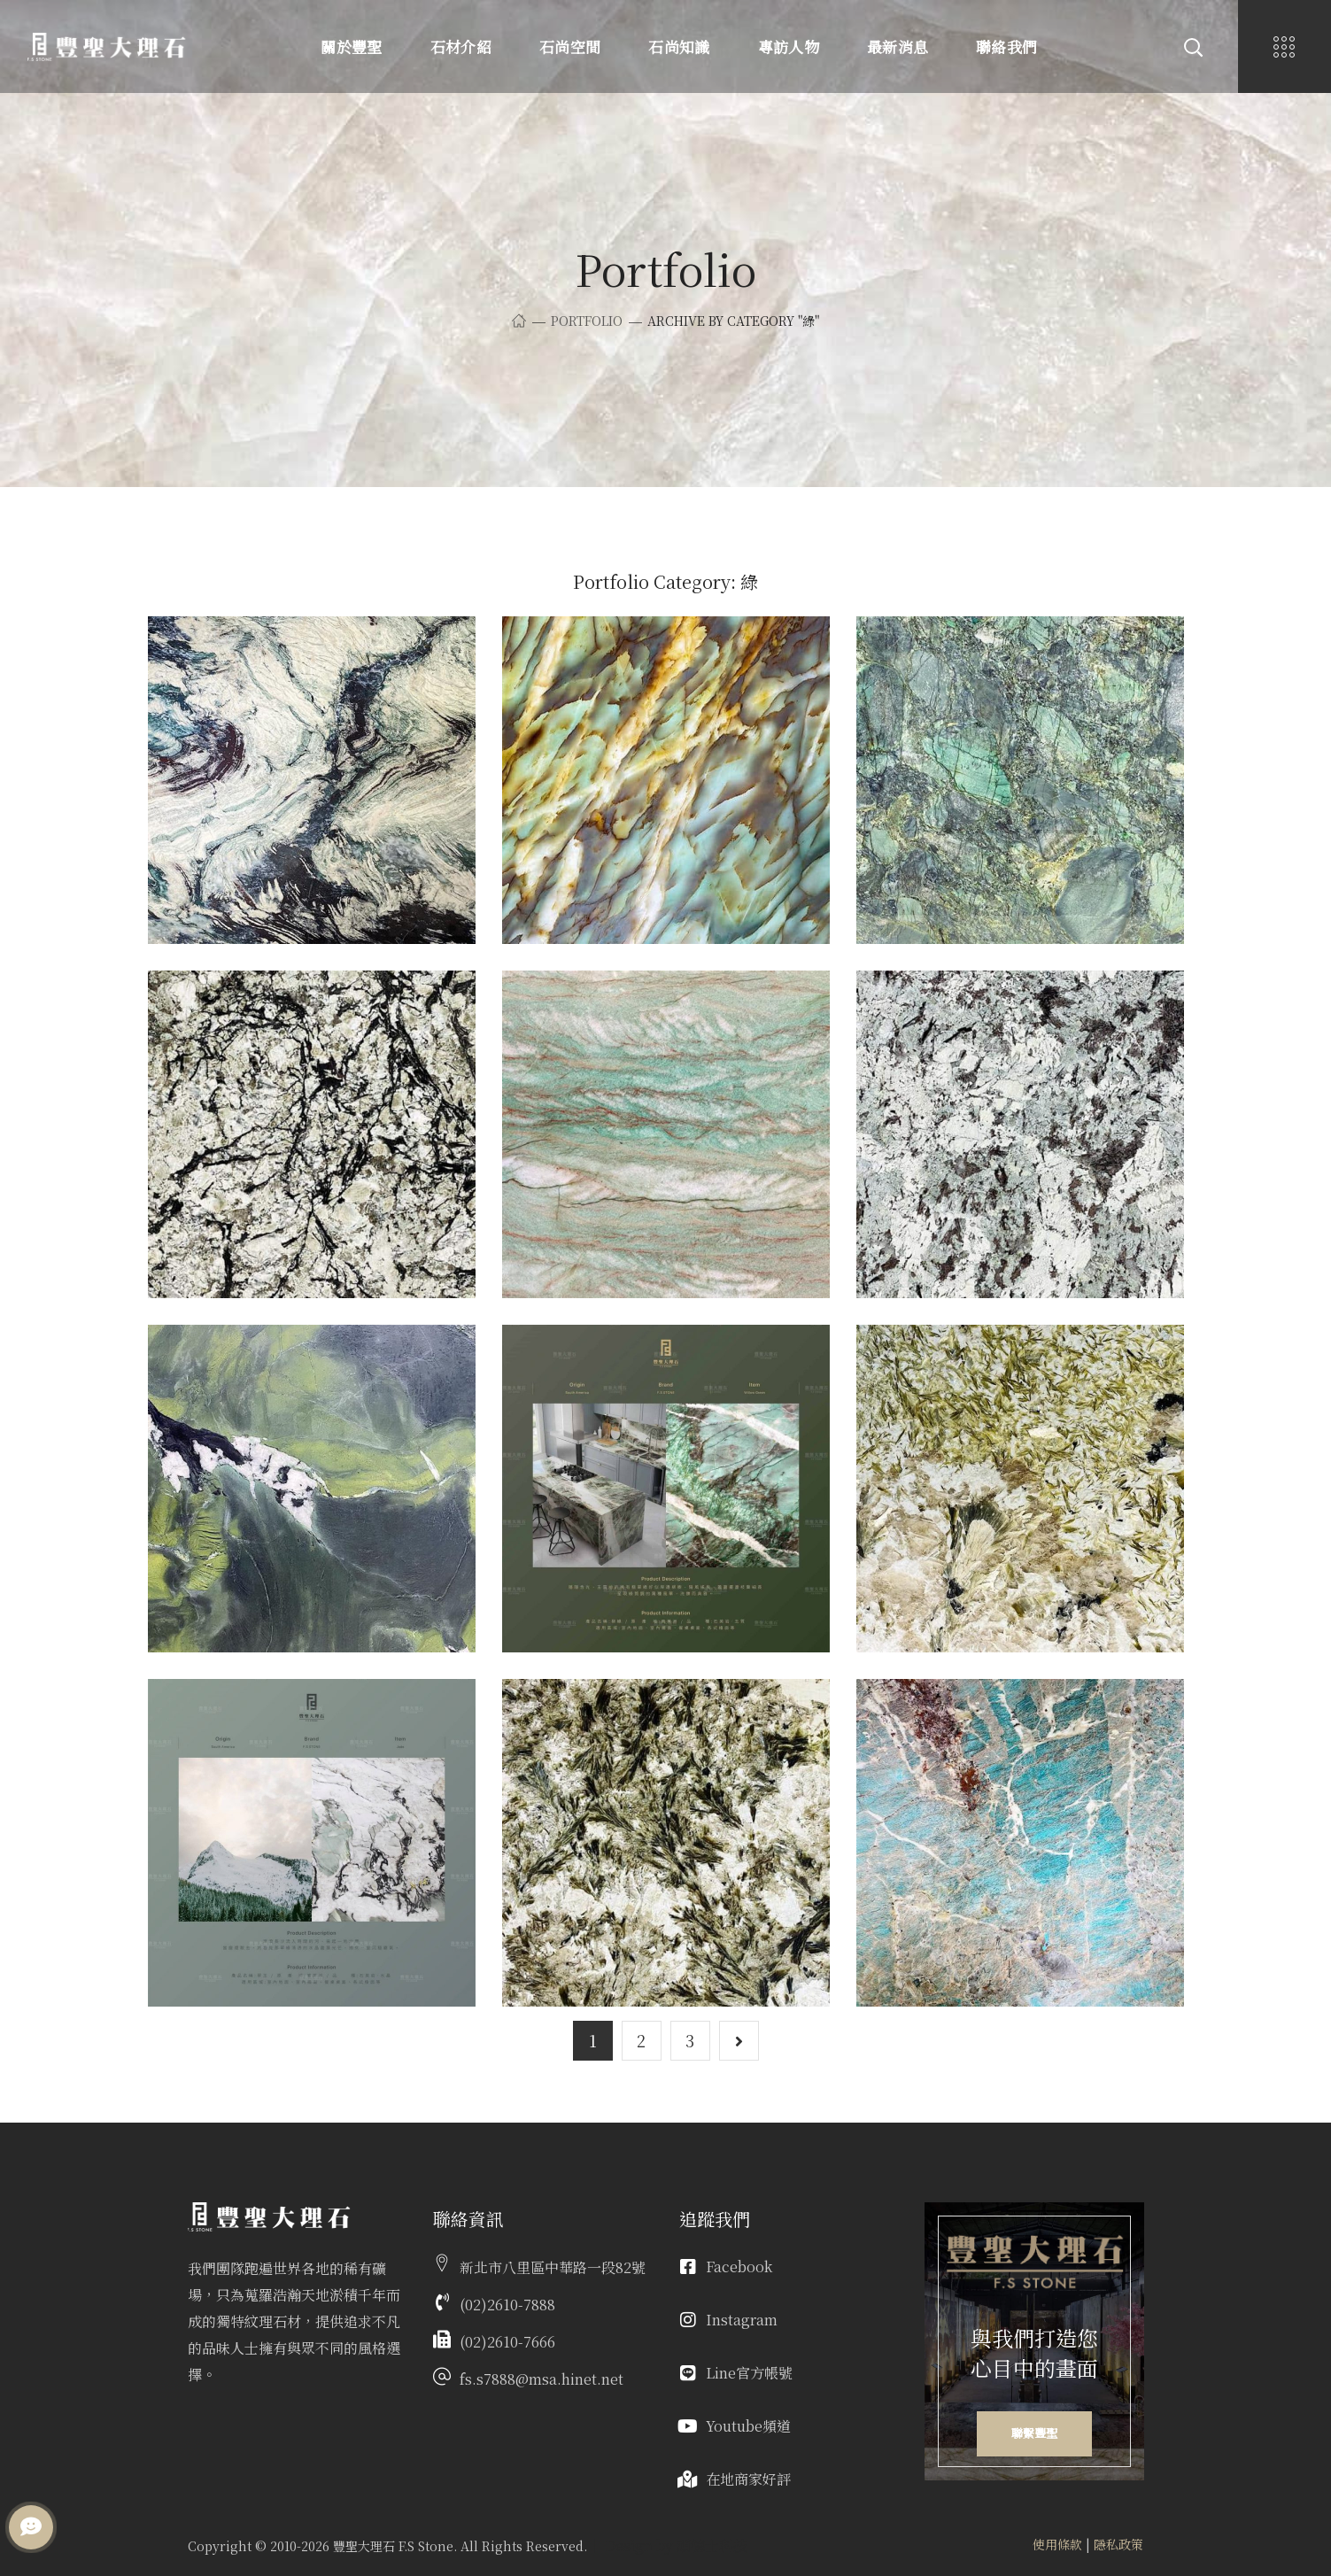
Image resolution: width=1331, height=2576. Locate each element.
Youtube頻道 (748, 2426)
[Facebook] (688, 2267)
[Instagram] (688, 2320)
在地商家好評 (748, 2479)
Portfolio (587, 321)
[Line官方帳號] (688, 2373)
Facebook (739, 2266)
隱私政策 (1118, 2544)
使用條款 (1057, 2544)
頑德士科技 (712, 2545)
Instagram (742, 2319)
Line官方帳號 (749, 2373)
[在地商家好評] (688, 2479)
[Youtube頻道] (688, 2426)
